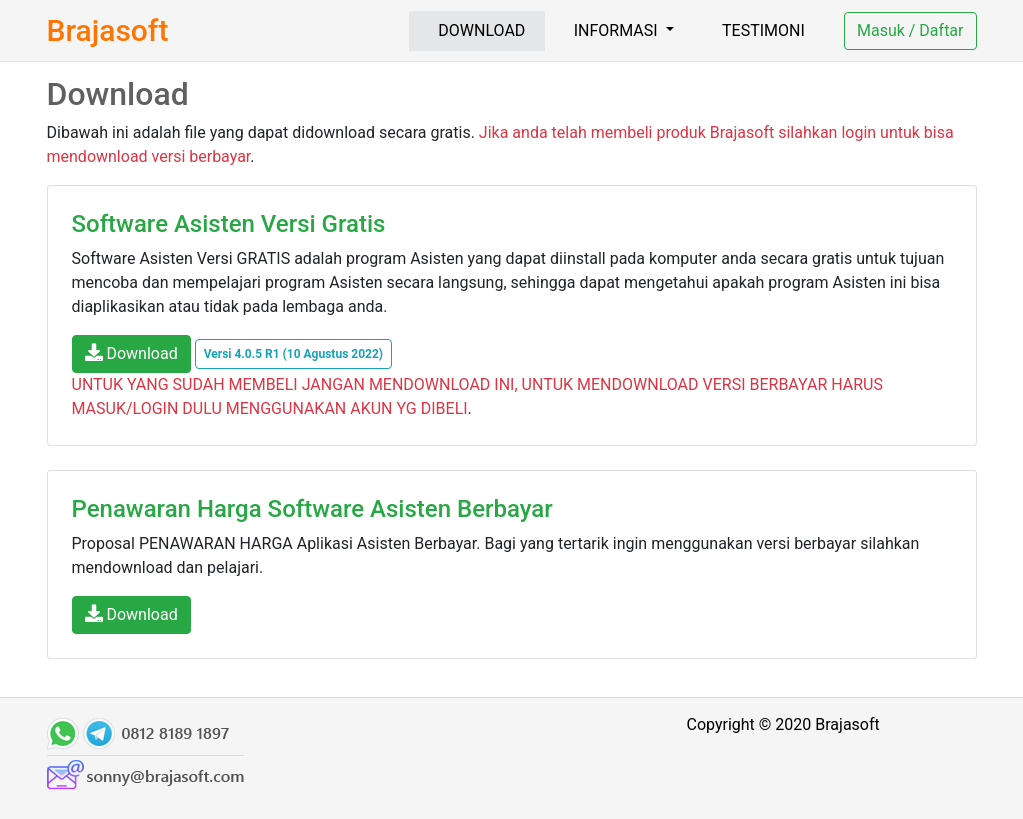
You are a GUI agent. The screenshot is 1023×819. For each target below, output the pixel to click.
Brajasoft (108, 30)
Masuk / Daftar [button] (910, 30)
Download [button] (131, 353)
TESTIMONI (763, 30)
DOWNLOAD (481, 30)
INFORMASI (618, 30)
